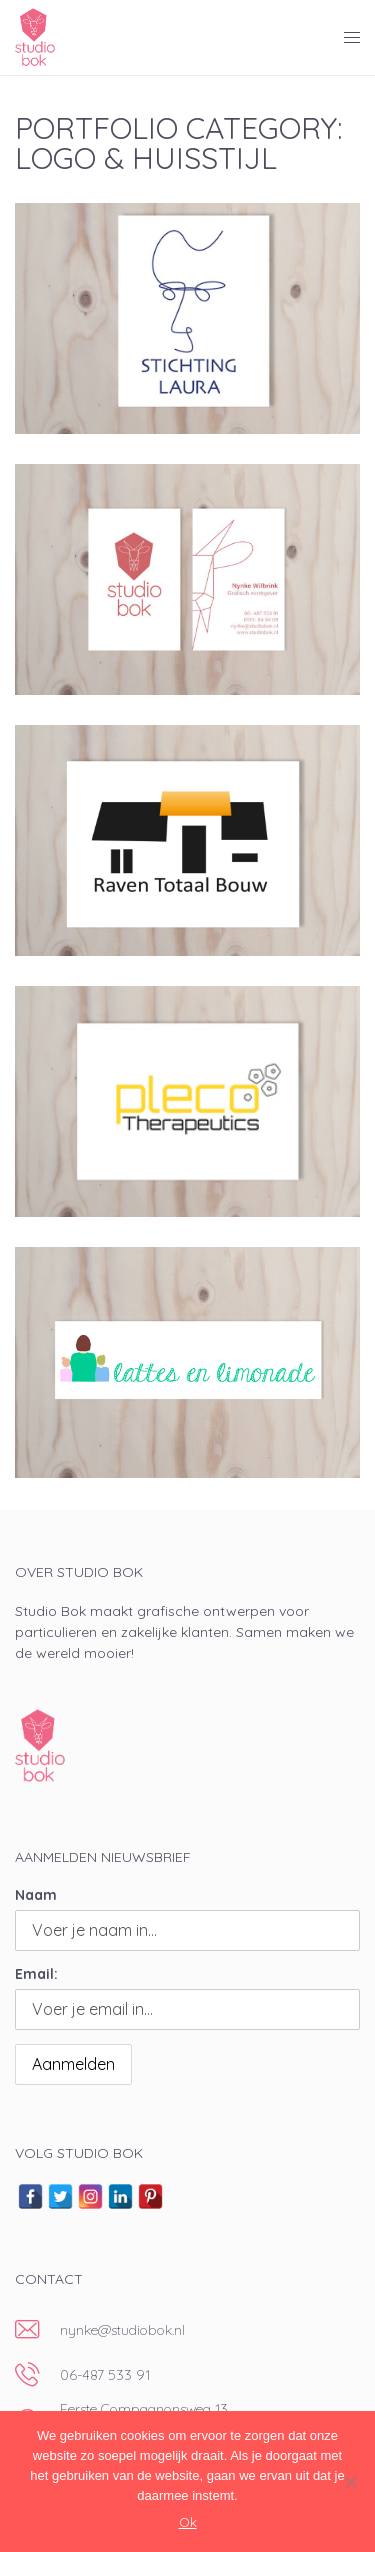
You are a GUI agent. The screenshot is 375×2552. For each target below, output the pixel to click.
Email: (36, 1974)
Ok (188, 2522)
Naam (36, 1895)
